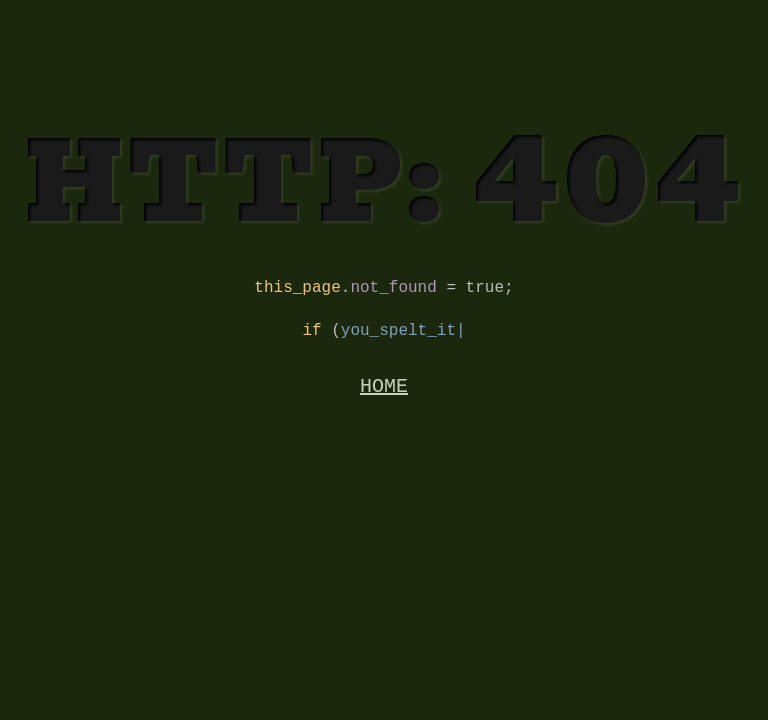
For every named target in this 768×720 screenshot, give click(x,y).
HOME (384, 396)
